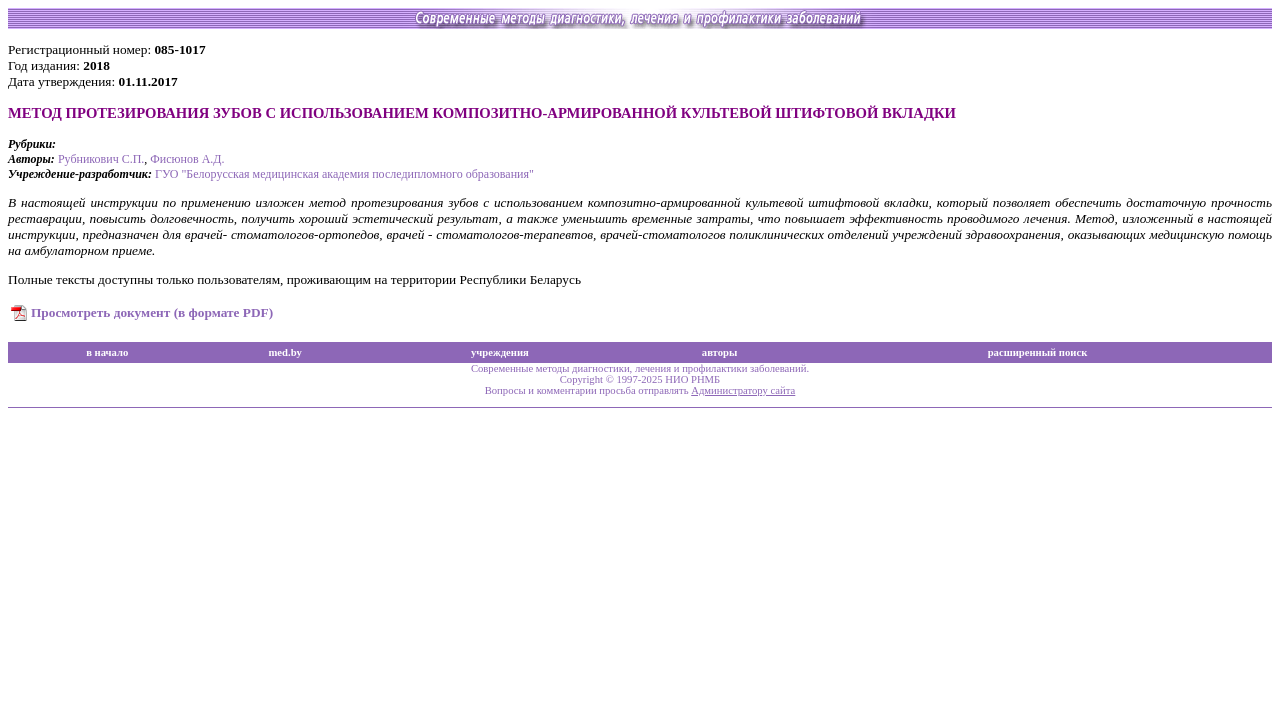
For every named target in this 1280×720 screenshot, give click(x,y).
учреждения (500, 352)
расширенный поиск (1038, 352)
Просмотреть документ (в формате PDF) (152, 312)
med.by (284, 352)
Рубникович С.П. (101, 159)
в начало (107, 352)
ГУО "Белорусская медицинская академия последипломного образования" (344, 174)
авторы (720, 352)
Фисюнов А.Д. (187, 159)
